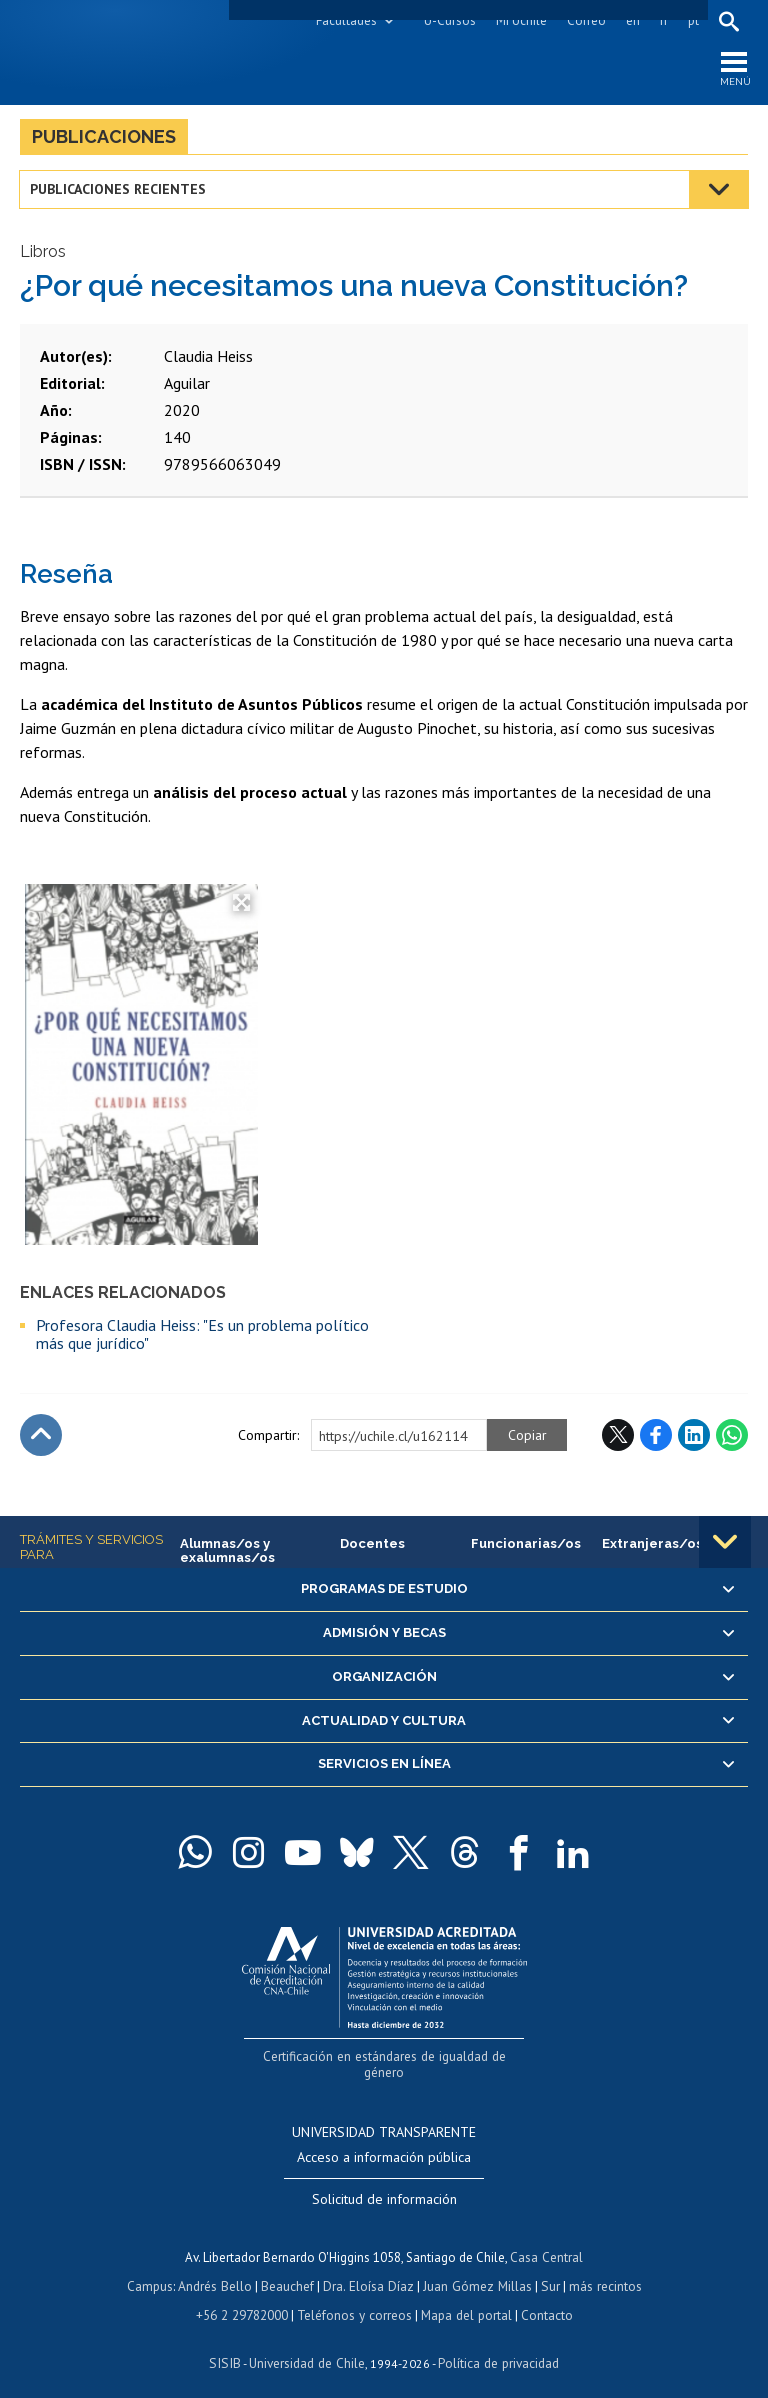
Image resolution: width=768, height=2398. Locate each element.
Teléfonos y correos (354, 2296)
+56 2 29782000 (244, 2296)
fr (663, 20)
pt (692, 20)
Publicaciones (104, 138)
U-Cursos (449, 20)
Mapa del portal (464, 2296)
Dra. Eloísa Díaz (370, 2268)
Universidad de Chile (306, 2343)
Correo (585, 20)
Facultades (345, 20)
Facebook (656, 1437)
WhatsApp (732, 1437)
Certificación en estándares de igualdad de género (386, 2057)
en (632, 20)
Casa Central (547, 2240)
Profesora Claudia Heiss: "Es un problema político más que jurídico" (202, 1336)
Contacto (544, 2296)
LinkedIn (694, 1437)
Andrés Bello (218, 2268)
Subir (41, 1437)
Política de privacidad (495, 2343)
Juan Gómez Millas (476, 2268)
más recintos (601, 2268)
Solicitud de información (384, 2183)
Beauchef (290, 2268)
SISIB (227, 2343)
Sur (547, 2268)
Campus (154, 2268)
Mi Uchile (520, 20)
